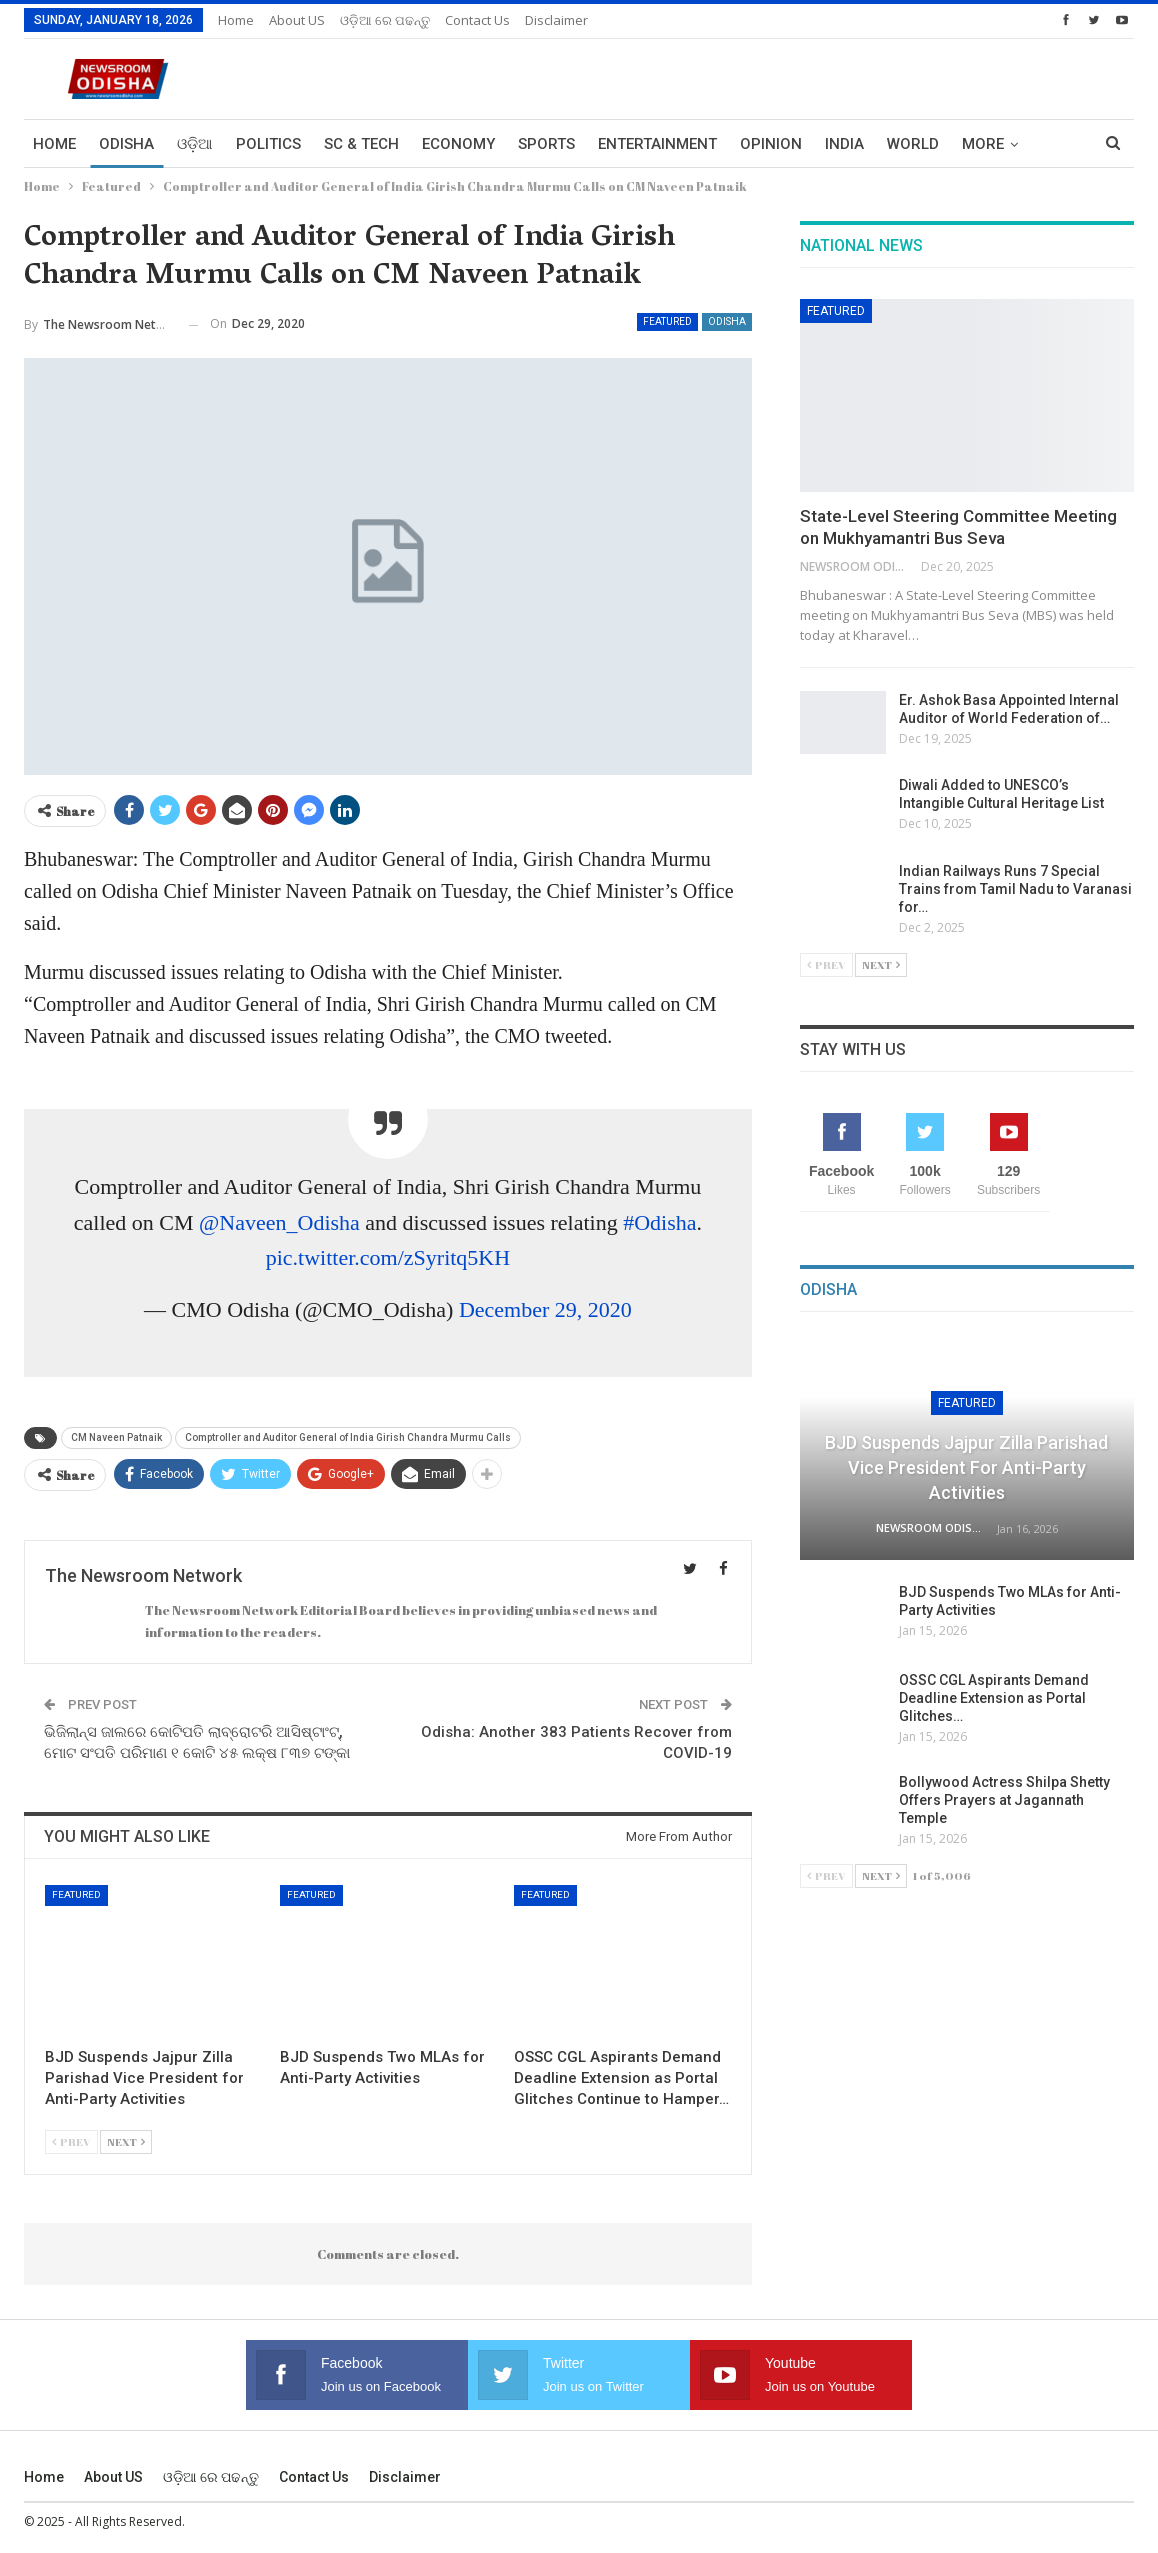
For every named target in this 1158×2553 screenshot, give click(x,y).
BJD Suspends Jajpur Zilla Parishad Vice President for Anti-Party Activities (966, 1467)
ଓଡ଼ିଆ (195, 144)
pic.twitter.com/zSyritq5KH (388, 1257)
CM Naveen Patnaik (116, 1437)
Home (236, 20)
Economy (458, 144)
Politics (268, 144)
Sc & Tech (361, 144)
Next (126, 2141)
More (983, 144)
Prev (71, 2141)
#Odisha (659, 1222)
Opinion (771, 144)
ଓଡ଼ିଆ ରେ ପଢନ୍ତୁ (385, 20)
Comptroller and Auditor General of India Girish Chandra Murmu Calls (348, 1437)
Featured (667, 321)
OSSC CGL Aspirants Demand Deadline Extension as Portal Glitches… (994, 1698)
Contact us (477, 20)
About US (297, 20)
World (913, 144)
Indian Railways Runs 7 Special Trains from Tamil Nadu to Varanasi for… (1015, 889)
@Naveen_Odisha (279, 1222)
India (844, 144)
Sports (546, 144)
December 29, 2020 (545, 1309)
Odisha (126, 144)
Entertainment (657, 144)
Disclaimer (556, 20)
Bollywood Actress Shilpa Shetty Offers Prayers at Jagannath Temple (1004, 1800)
